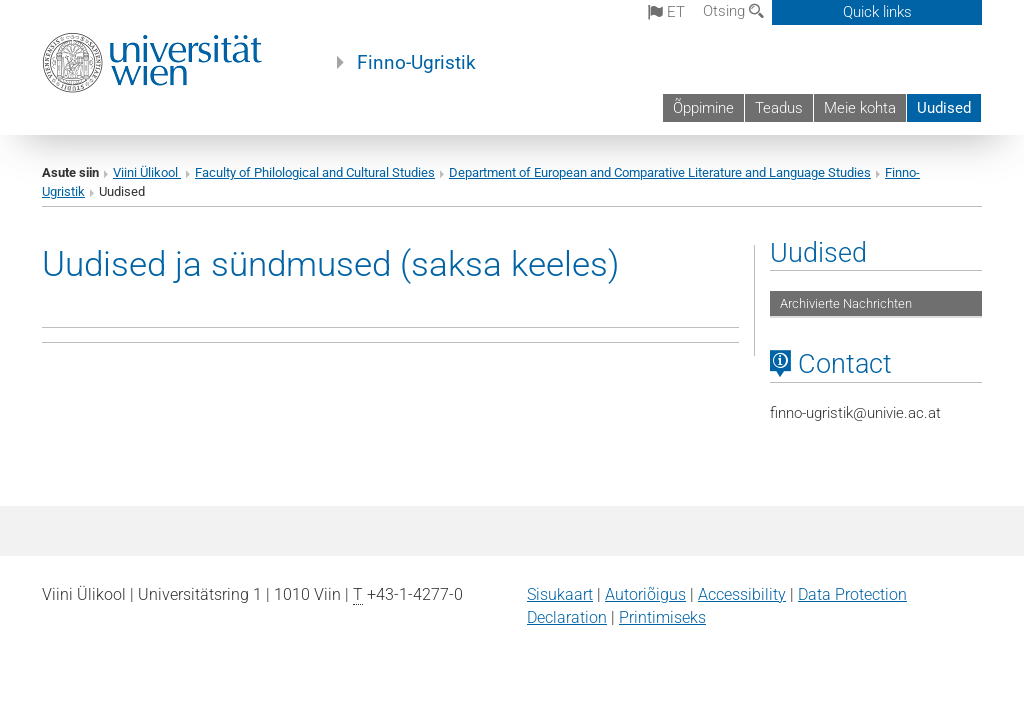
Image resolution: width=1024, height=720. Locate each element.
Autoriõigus (645, 594)
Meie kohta (860, 108)
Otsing (733, 11)
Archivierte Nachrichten (846, 303)
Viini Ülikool (147, 172)
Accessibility (742, 594)
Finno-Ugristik (416, 63)
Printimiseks (662, 617)
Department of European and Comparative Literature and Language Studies (660, 172)
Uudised (944, 108)
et (666, 12)
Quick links (877, 12)
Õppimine (703, 108)
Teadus (779, 108)
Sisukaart (560, 594)
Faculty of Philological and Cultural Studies (315, 172)
